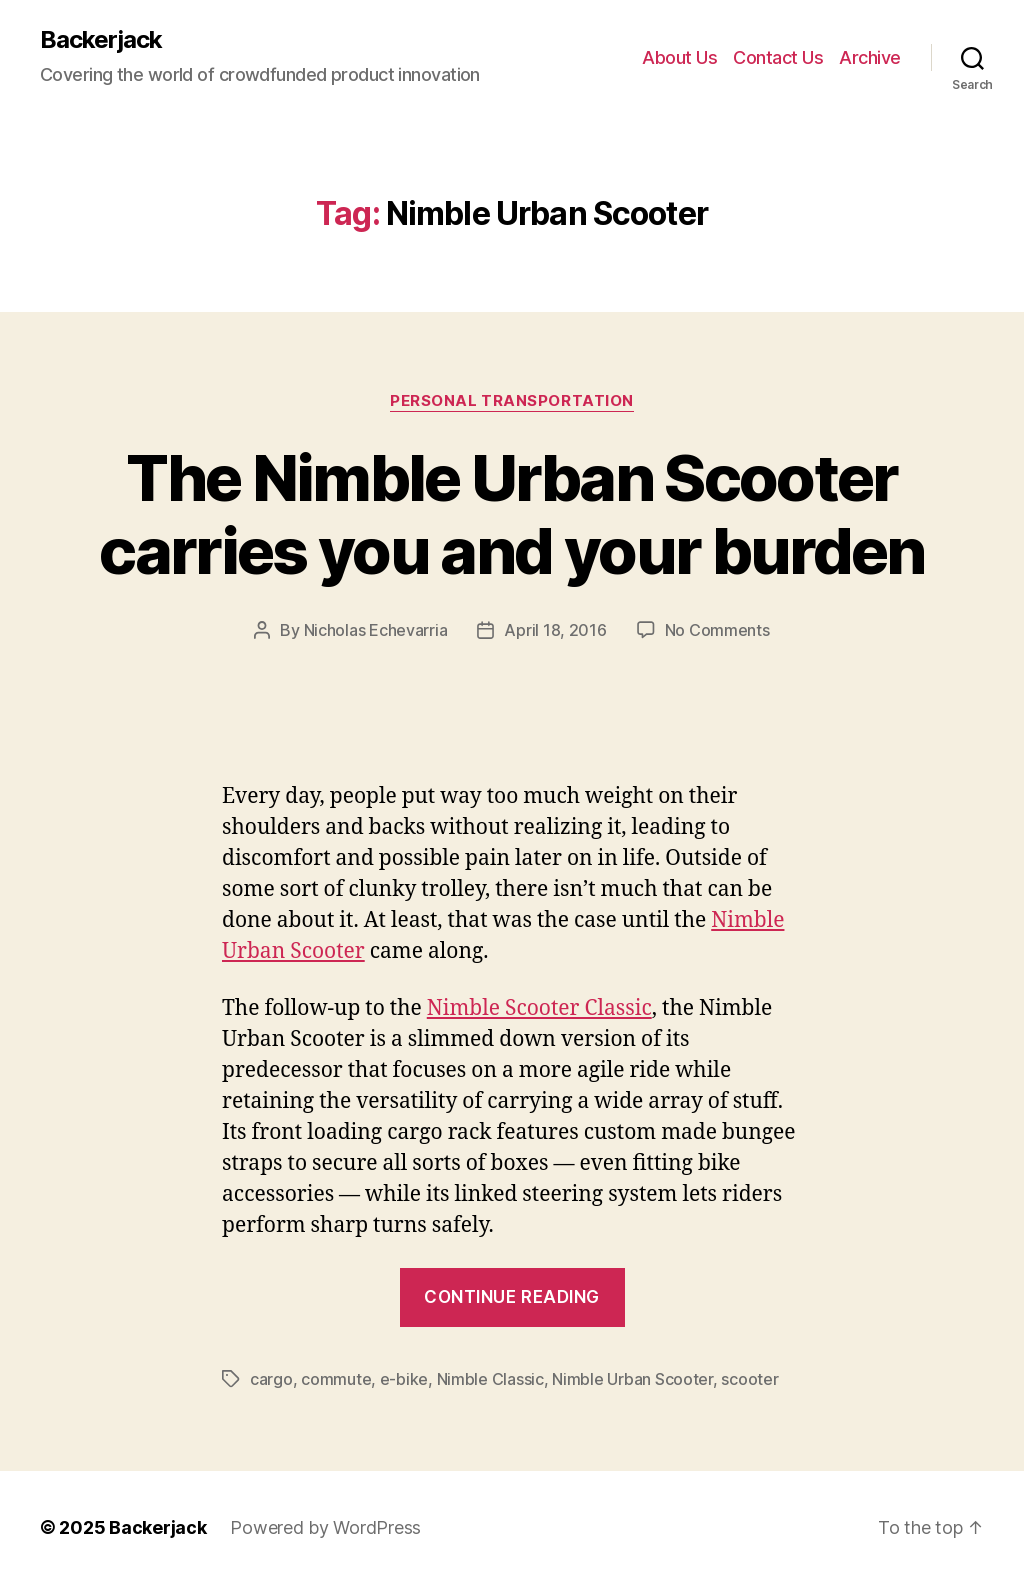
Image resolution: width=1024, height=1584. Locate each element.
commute (336, 1379)
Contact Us (778, 57)
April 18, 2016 (555, 630)
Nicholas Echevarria (376, 630)
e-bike (404, 1379)
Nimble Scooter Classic (539, 1008)
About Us (679, 57)
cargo (271, 1379)
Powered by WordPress (325, 1527)
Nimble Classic (490, 1379)
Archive (870, 57)
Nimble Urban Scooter (632, 1379)
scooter (749, 1379)
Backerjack (101, 40)
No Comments (717, 630)
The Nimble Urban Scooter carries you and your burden (511, 514)
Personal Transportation (512, 401)
